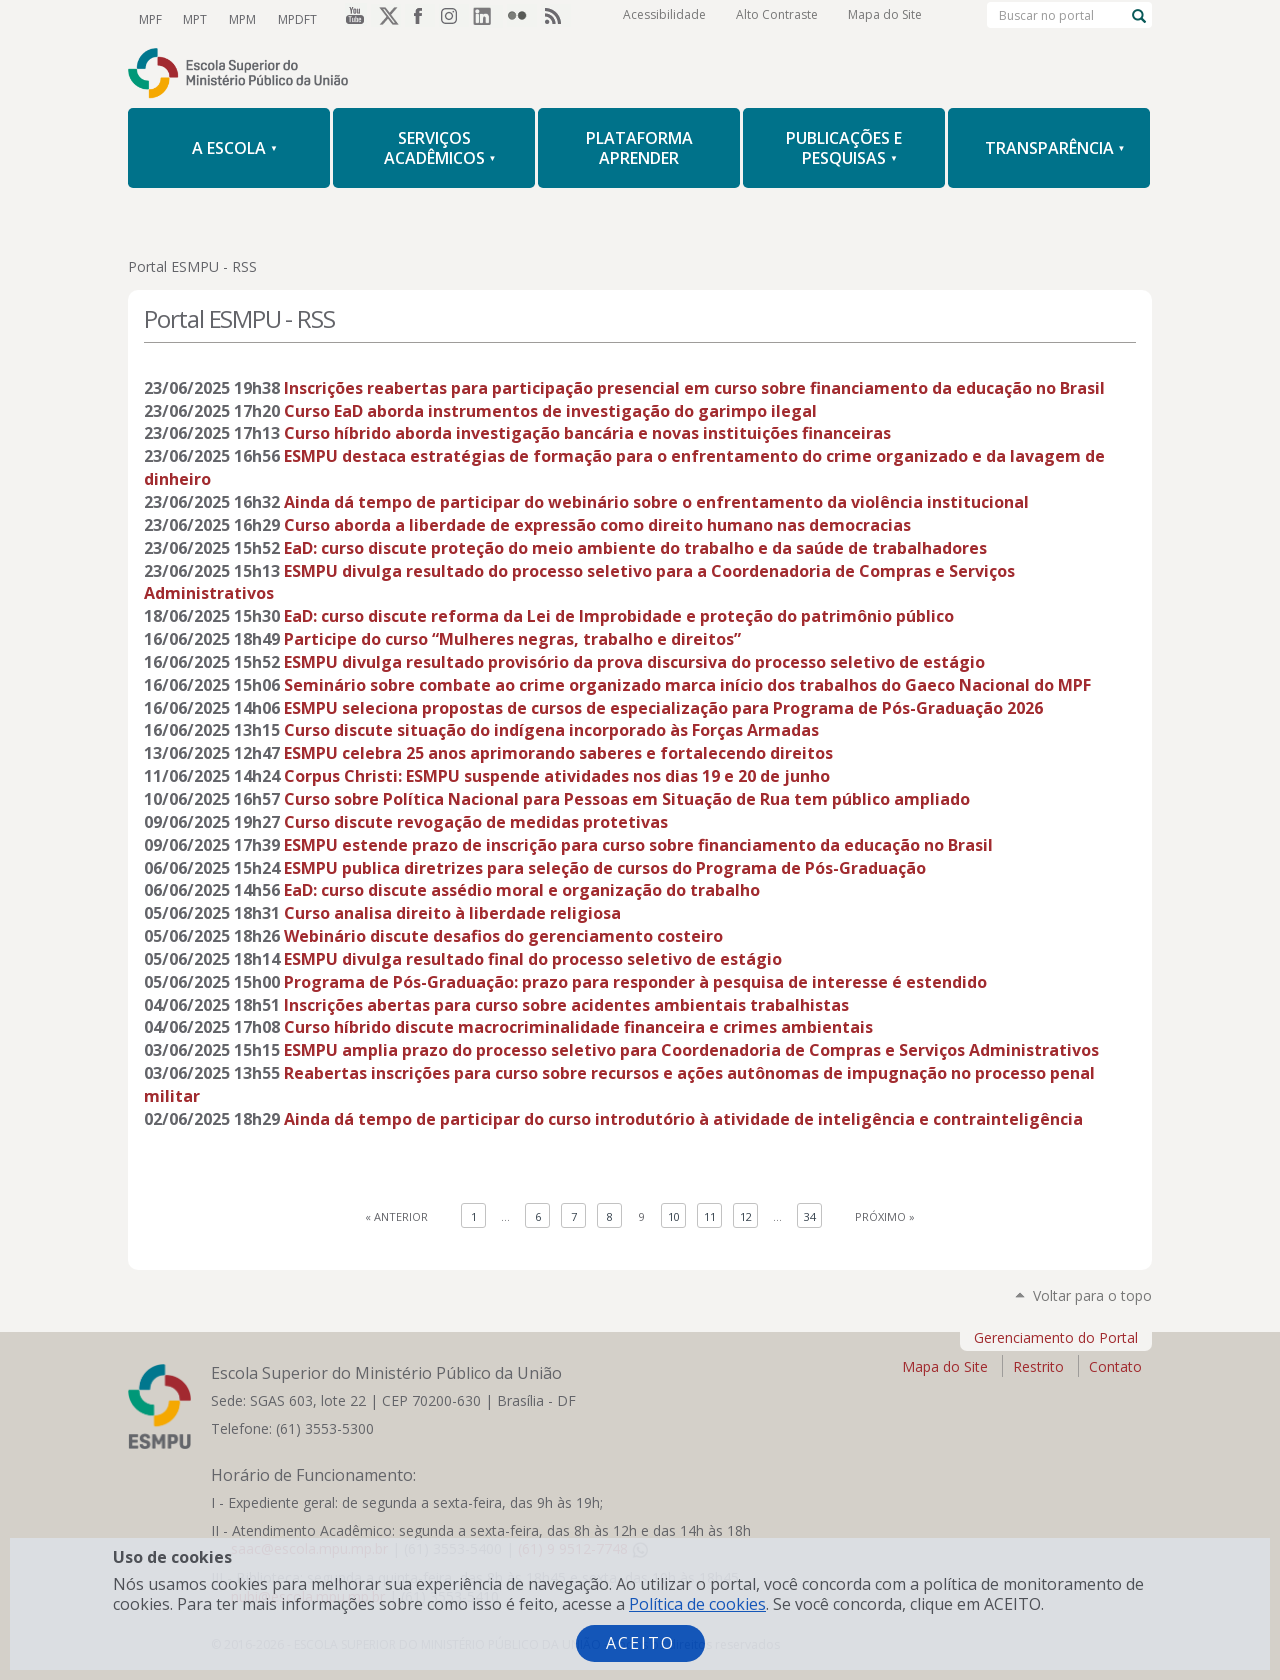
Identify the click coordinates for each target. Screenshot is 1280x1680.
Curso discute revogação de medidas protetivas (476, 822)
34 (810, 1216)
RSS (556, 19)
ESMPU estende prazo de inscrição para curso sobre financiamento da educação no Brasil (638, 845)
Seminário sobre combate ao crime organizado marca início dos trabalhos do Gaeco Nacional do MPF (687, 685)
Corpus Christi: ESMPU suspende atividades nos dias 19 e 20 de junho (557, 776)
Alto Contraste (777, 19)
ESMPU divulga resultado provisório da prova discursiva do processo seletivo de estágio (634, 662)
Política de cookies (697, 1604)
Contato (1115, 1366)
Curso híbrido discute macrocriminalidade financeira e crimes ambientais (578, 1027)
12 (746, 1216)
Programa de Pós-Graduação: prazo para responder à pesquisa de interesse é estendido (635, 982)
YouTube (352, 19)
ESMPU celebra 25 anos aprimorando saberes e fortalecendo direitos (558, 753)
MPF (149, 18)
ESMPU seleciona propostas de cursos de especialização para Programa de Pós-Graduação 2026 (663, 708)
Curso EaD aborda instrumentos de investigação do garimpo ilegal (550, 411)
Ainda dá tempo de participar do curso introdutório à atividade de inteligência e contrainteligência (683, 1119)
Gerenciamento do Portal (1056, 1337)
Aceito (640, 1643)
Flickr (522, 19)
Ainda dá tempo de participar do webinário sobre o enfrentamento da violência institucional (656, 502)
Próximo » (885, 1216)
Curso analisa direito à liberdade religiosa (452, 913)
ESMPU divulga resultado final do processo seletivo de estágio (533, 959)
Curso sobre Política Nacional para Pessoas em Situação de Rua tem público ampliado (627, 799)
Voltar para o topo (1092, 1295)
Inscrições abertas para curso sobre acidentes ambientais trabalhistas (566, 1005)
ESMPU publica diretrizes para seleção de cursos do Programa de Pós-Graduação (605, 868)
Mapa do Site (885, 19)
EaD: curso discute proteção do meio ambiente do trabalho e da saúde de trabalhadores (635, 548)
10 (674, 1216)
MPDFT (291, 18)
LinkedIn (488, 19)
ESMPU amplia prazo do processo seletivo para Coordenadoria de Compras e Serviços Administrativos (691, 1050)
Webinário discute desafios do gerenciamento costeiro (503, 936)
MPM (238, 18)
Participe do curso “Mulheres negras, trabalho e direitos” (512, 639)
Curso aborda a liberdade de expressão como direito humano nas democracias (597, 525)
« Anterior (396, 1216)
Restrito (1038, 1366)
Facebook (420, 19)
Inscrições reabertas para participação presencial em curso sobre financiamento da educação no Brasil (694, 388)
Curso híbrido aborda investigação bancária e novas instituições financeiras (587, 433)
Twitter (386, 19)
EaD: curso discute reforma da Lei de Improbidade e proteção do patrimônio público (619, 616)
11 (710, 1216)
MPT (193, 18)
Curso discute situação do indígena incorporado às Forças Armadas (551, 730)
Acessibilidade (664, 19)
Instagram (454, 19)
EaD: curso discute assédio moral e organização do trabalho (522, 890)
